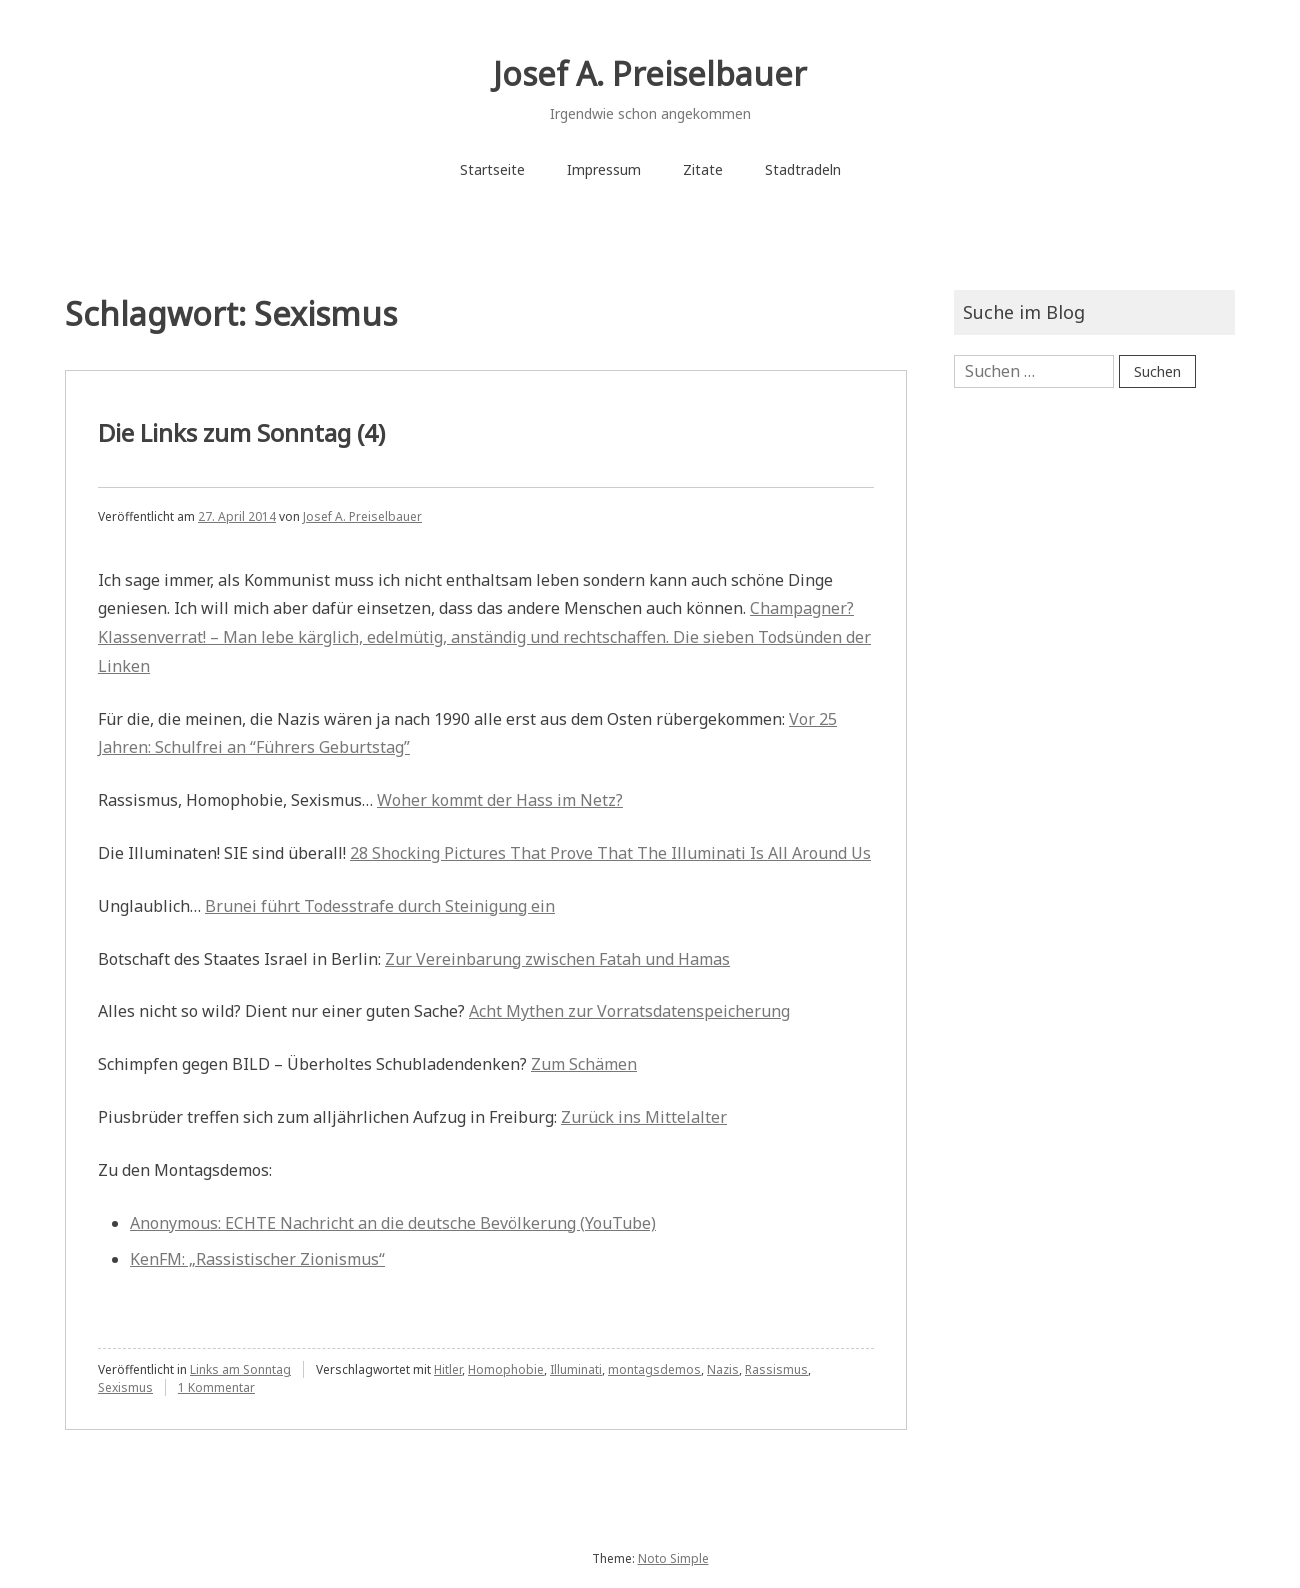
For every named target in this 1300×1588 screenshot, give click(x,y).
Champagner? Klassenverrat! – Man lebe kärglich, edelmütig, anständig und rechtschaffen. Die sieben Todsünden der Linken (484, 637)
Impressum (604, 169)
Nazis (723, 1369)
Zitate (703, 169)
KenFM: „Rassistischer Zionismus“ (257, 1259)
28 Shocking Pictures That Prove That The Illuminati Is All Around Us (610, 853)
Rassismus (776, 1369)
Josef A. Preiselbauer (650, 73)
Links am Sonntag (240, 1369)
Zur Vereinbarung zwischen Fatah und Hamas (557, 959)
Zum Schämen (584, 1064)
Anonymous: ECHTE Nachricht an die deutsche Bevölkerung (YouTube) (393, 1223)
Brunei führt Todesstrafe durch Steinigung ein (380, 906)
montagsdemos (654, 1369)
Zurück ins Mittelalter (644, 1117)
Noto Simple (673, 1558)
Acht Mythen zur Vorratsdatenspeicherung (629, 1011)
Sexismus (125, 1387)
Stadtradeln (803, 169)
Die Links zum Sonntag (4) (241, 432)
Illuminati (576, 1369)
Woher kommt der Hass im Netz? (500, 800)
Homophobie (506, 1369)
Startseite (492, 169)
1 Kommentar (216, 1387)
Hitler (448, 1369)
